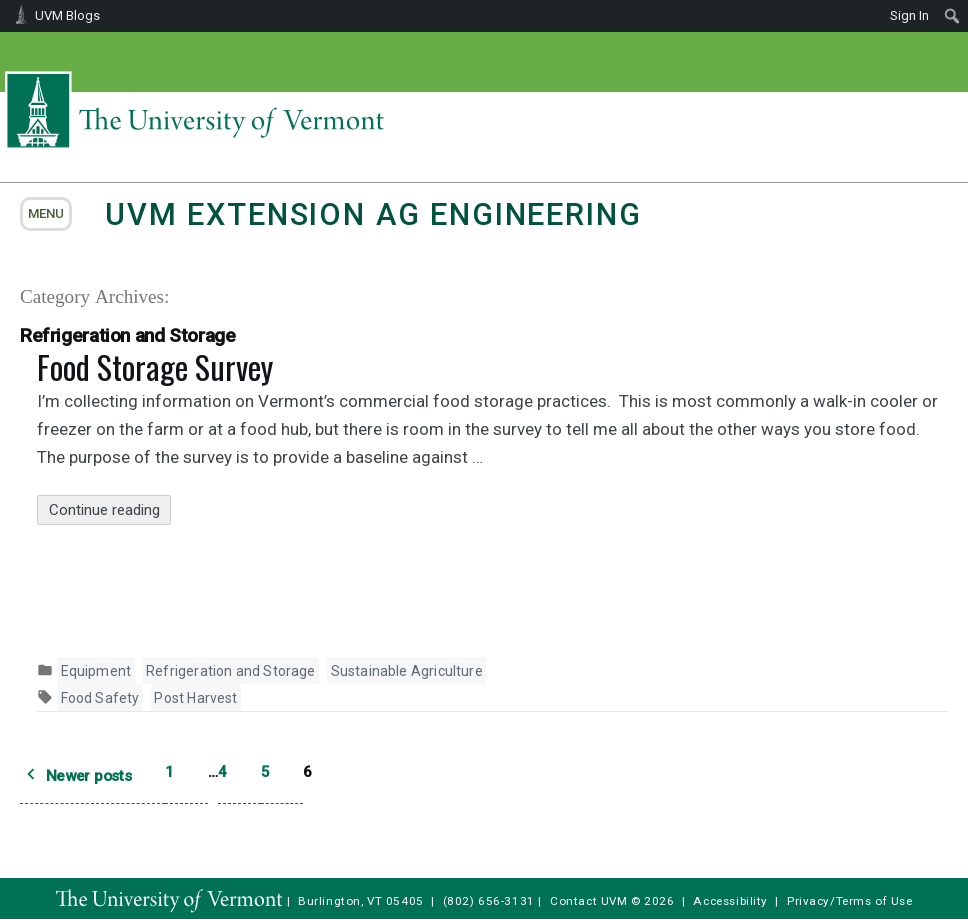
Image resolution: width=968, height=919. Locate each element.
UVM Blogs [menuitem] (67, 15)
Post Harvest (195, 698)
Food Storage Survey (155, 366)
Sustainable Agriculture (407, 671)
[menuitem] (952, 16)
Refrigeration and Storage (231, 671)
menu (46, 213)
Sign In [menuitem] (909, 15)
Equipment (96, 671)
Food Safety (100, 698)
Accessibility (730, 901)
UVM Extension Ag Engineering (373, 214)
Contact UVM (588, 901)
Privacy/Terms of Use (850, 901)
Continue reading (110, 510)
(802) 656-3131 (489, 901)
